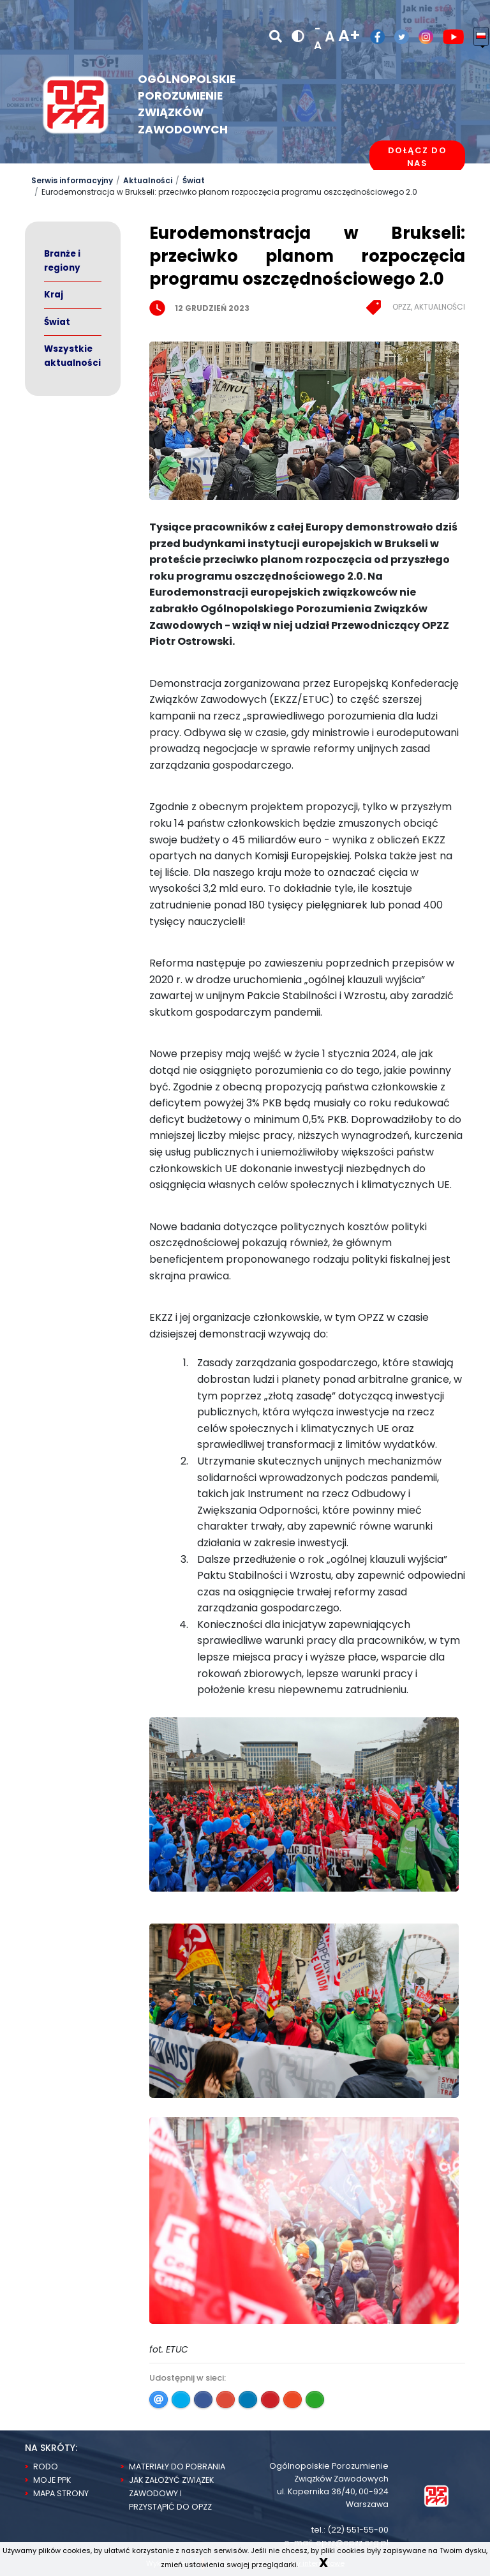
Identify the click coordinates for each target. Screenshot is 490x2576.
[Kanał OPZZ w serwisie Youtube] (448, 36)
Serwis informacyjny (72, 180)
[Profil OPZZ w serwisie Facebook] (372, 36)
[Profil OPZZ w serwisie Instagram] (421, 36)
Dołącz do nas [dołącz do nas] (417, 156)
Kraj (53, 295)
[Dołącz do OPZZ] (417, 156)
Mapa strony (61, 2493)
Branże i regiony (62, 261)
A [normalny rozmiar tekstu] (330, 37)
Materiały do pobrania (177, 2466)
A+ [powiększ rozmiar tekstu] (349, 35)
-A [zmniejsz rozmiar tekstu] (318, 37)
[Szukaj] (275, 36)
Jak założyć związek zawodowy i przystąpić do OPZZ (171, 2493)
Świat (193, 180)
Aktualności (147, 180)
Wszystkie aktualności (72, 356)
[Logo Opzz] (75, 104)
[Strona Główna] (436, 2495)
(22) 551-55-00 (358, 2529)
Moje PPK (52, 2479)
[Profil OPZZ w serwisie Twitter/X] (397, 36)
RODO (45, 2466)
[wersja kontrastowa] (298, 36)
